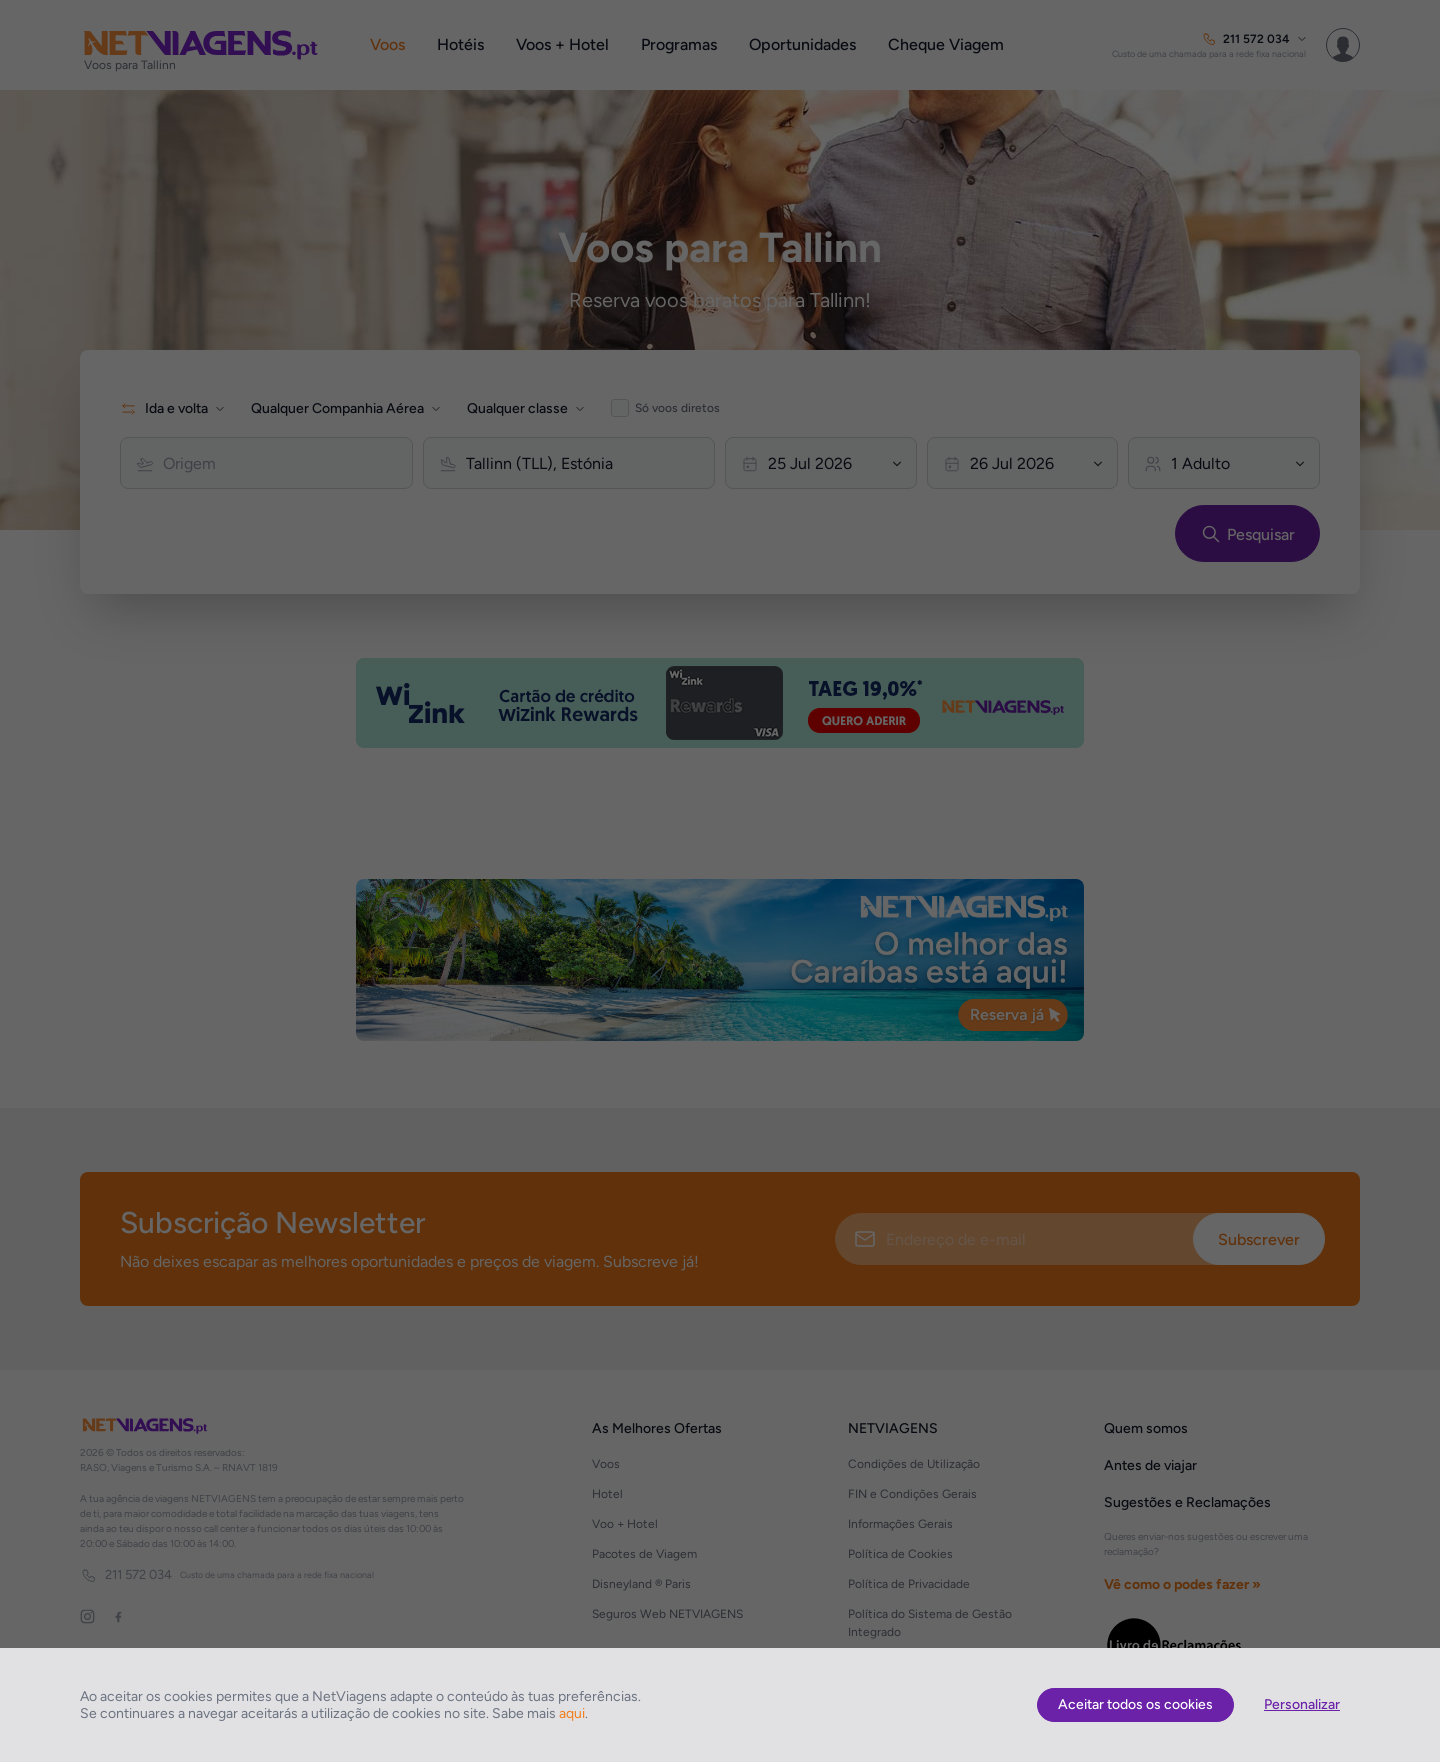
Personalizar (1302, 1704)
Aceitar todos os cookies (1135, 1704)
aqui (572, 1713)
